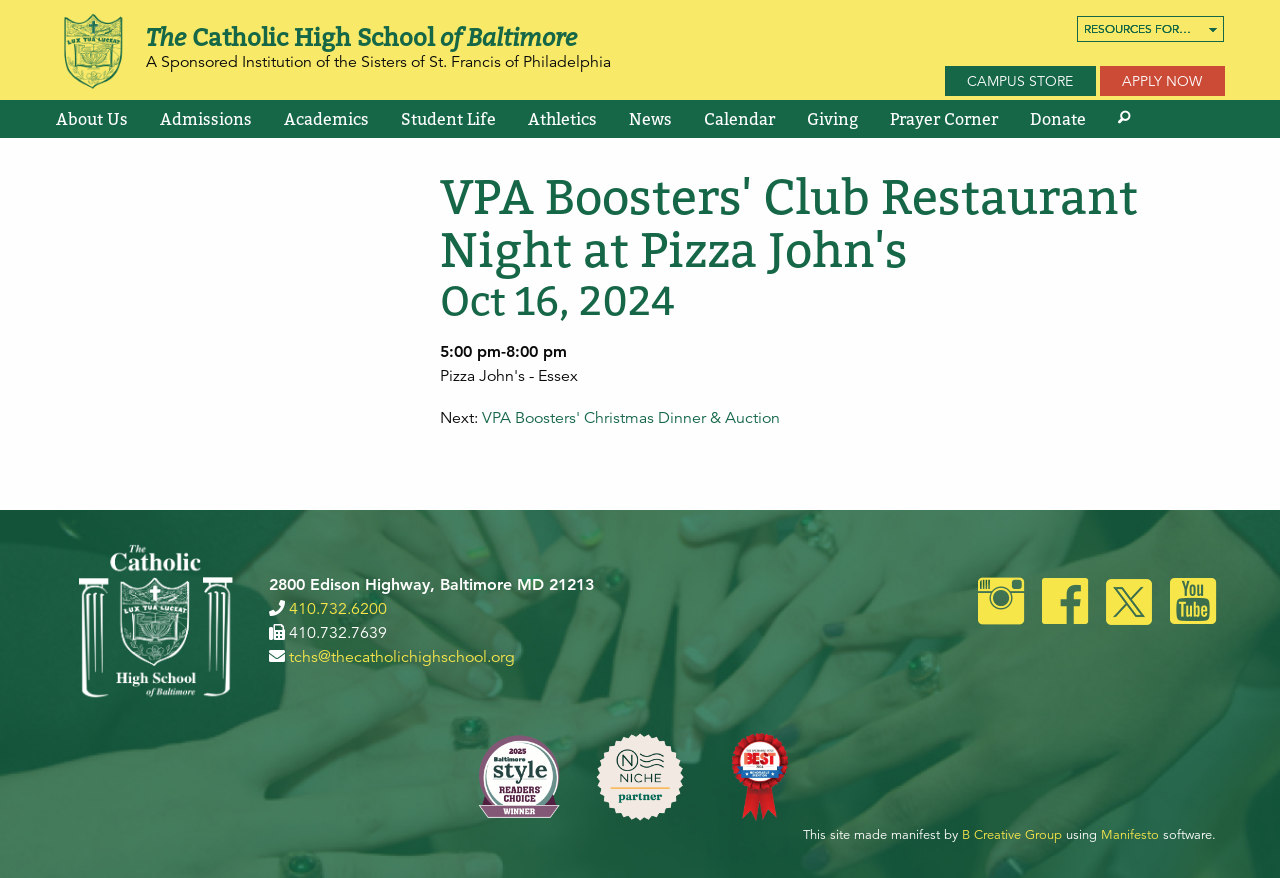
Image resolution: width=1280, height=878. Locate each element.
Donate (1058, 119)
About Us (92, 119)
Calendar (739, 119)
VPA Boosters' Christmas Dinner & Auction (631, 418)
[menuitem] (1150, 29)
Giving (832, 119)
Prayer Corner (944, 119)
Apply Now (1162, 81)
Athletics (562, 119)
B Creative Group (1012, 835)
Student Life (448, 119)
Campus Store (1020, 81)
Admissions (206, 119)
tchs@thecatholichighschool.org (402, 657)
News (650, 119)
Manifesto (1130, 835)
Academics (326, 119)
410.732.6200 (338, 609)
